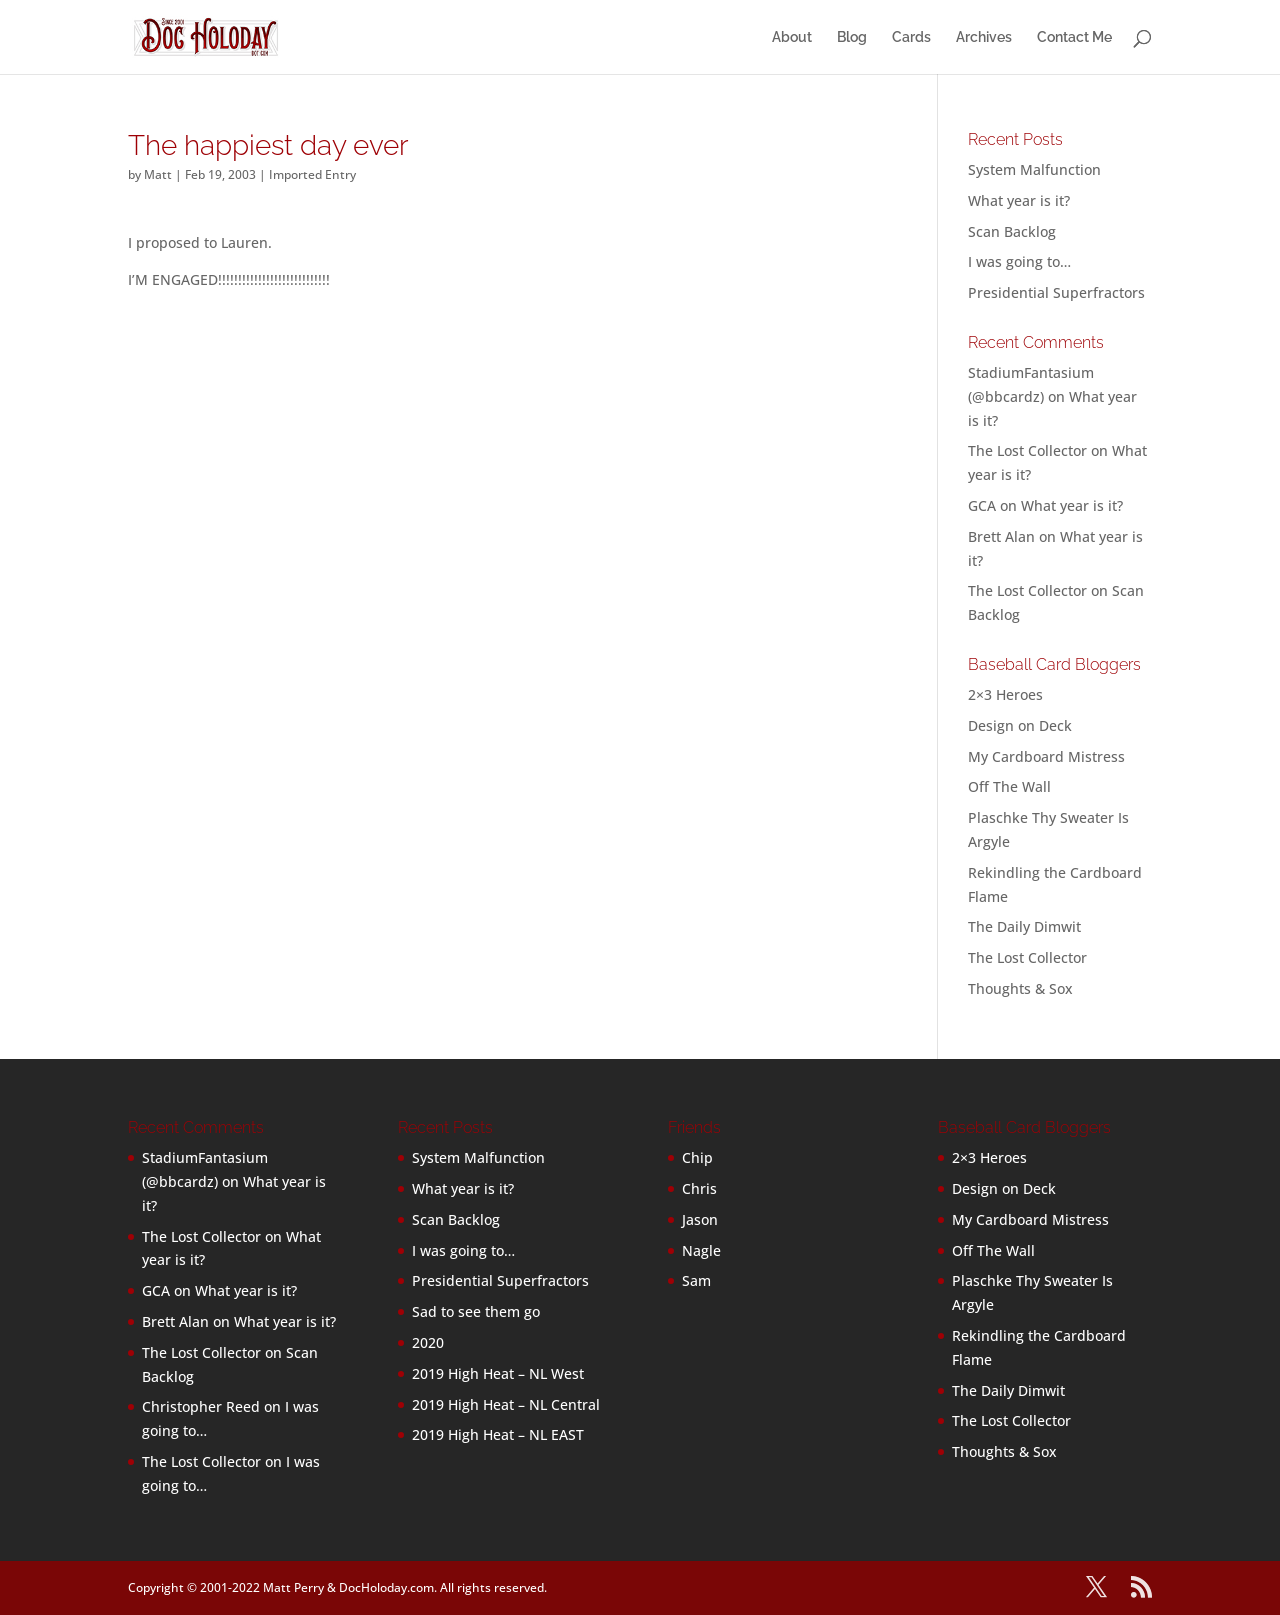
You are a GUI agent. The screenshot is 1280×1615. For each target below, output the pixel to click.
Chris (699, 1188)
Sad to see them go (476, 1311)
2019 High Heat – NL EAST (498, 1434)
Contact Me (1074, 37)
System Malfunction (1034, 169)
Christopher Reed (201, 1406)
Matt (158, 174)
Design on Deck (1020, 725)
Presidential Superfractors (1056, 292)
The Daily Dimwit (1024, 926)
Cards (911, 37)
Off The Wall (1009, 786)
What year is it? (1019, 200)
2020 (428, 1342)
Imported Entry (312, 174)
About (792, 37)
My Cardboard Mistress (1046, 756)
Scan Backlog (1012, 231)
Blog (852, 37)
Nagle (701, 1250)
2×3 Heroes (1005, 694)
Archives (984, 37)
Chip (697, 1157)
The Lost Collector (1027, 957)
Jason (700, 1219)
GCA (982, 505)
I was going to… (1019, 261)
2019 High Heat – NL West (498, 1373)
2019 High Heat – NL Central (506, 1404)
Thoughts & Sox (1020, 988)
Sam (696, 1280)
